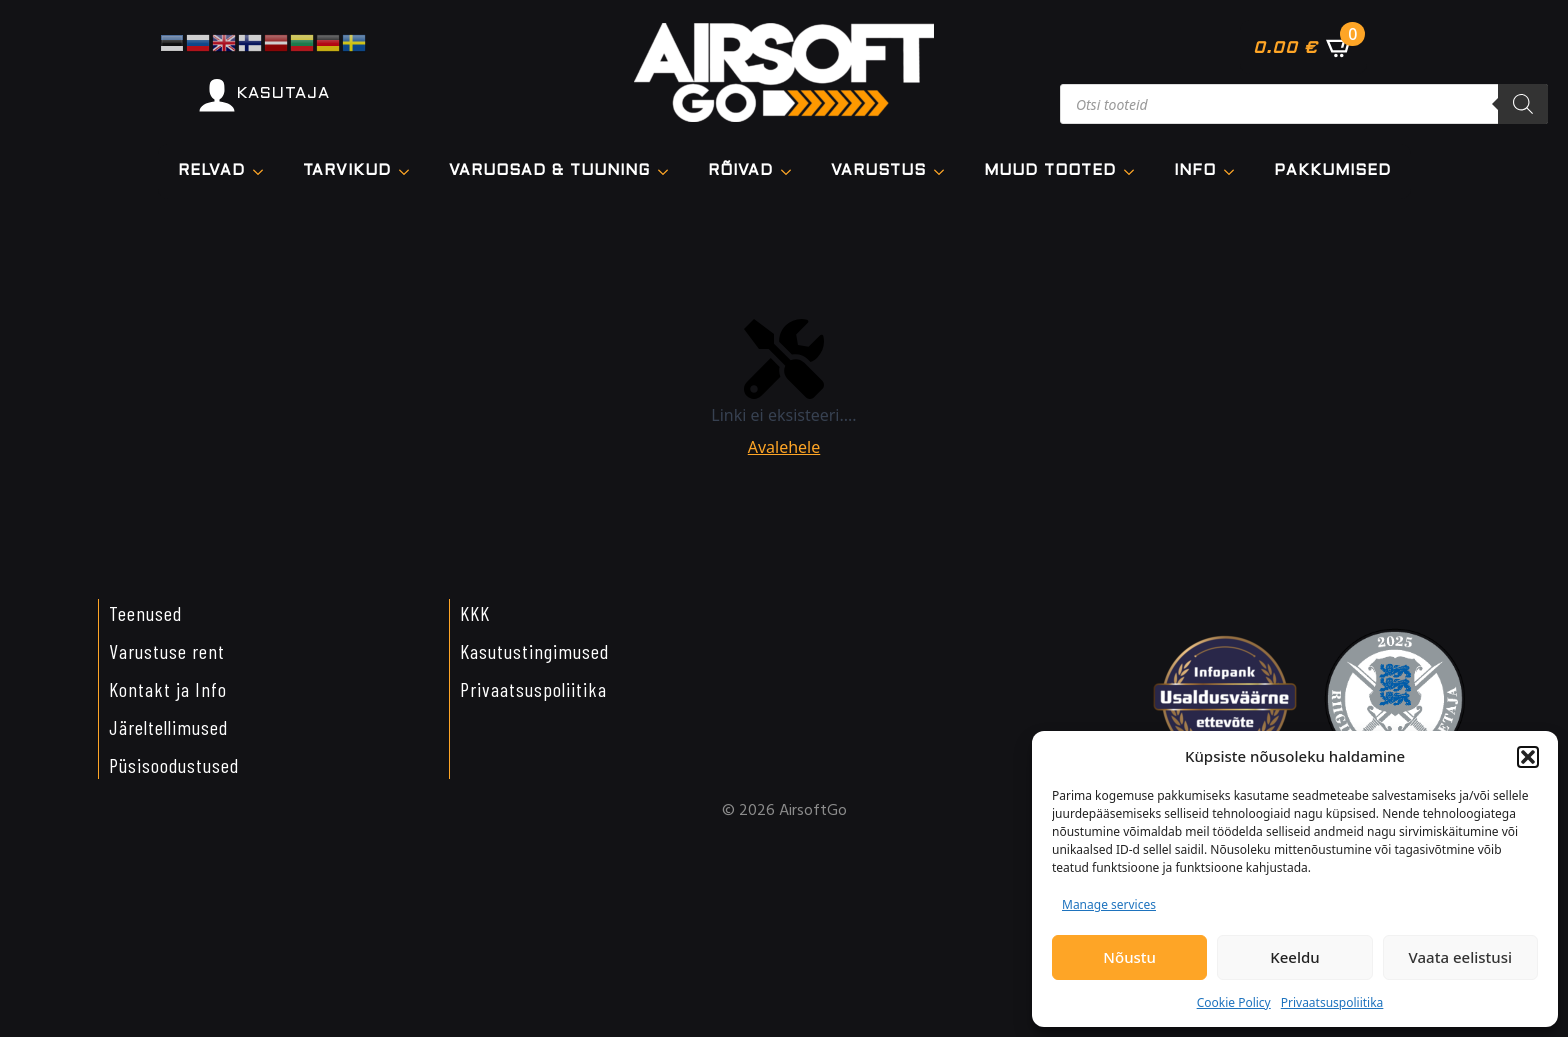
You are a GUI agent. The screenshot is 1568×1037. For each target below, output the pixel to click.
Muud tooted (1050, 171)
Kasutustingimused (534, 651)
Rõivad (740, 171)
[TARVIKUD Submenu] (410, 171)
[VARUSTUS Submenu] (945, 171)
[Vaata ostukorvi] (1303, 47)
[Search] (1523, 104)
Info (1195, 171)
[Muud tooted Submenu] (1135, 171)
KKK (475, 613)
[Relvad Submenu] (264, 171)
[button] (1528, 757)
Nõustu (1129, 957)
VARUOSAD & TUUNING (549, 171)
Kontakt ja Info (168, 689)
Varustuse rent (167, 651)
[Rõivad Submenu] (792, 171)
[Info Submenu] (1235, 171)
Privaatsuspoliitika (1332, 1002)
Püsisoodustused (174, 765)
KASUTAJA (283, 93)
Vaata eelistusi (1460, 957)
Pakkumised (1332, 171)
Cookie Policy (1234, 1002)
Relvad (211, 171)
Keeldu (1294, 957)
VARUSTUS (878, 171)
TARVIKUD (347, 171)
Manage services (1109, 904)
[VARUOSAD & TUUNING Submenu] (669, 171)
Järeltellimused (168, 727)
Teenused (145, 613)
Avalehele (784, 447)
